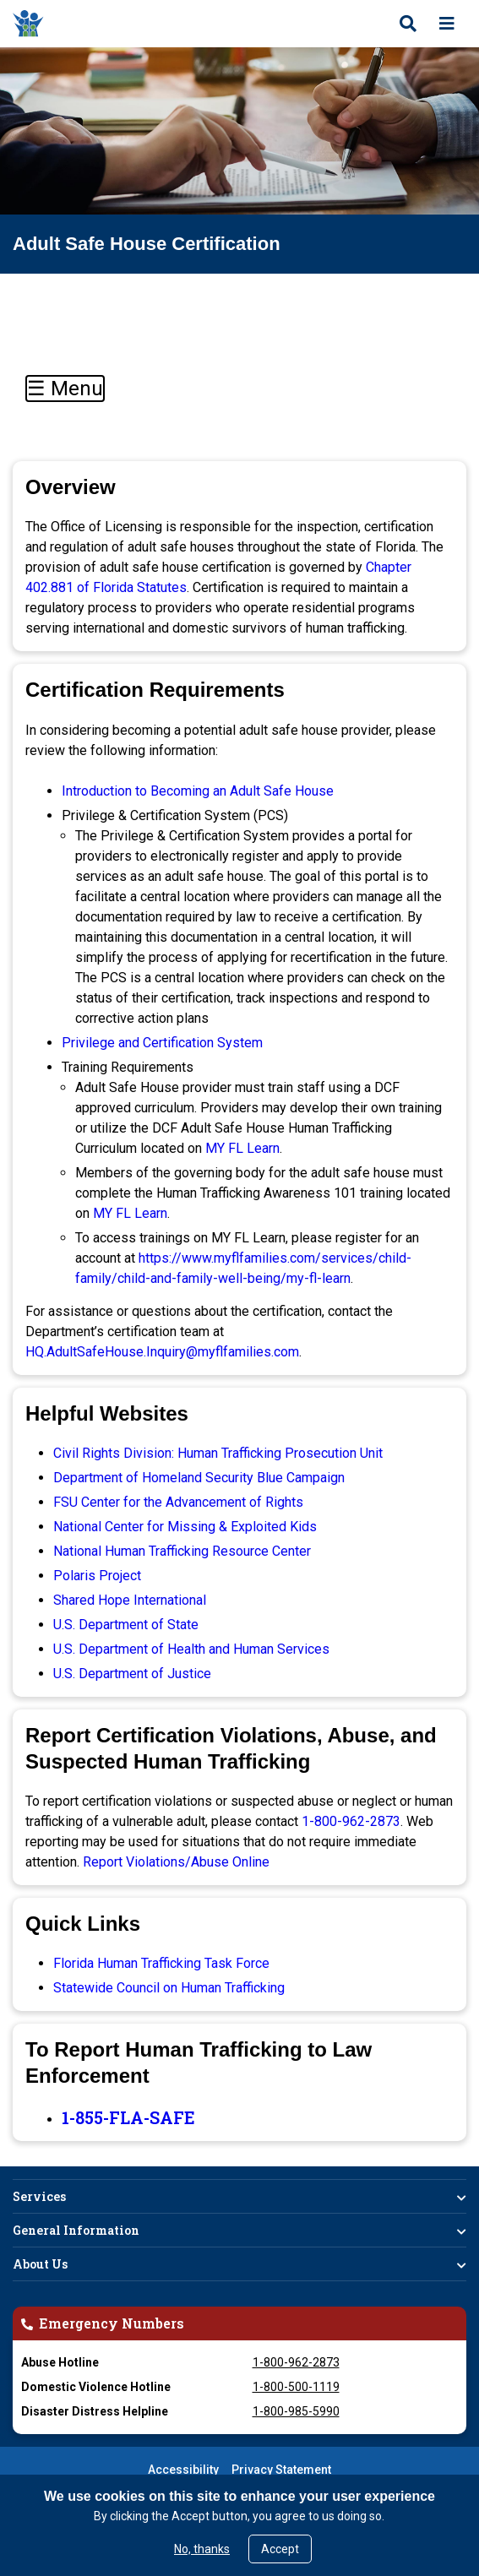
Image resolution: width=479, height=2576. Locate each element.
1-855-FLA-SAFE (128, 2117)
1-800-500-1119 (296, 2387)
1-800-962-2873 (351, 1821)
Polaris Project (97, 1576)
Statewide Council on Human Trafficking (169, 1988)
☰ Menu (65, 388)
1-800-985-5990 (296, 2411)
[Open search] (408, 23)
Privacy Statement (281, 2469)
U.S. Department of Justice (132, 1674)
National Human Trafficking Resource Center (182, 1551)
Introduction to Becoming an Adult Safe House (198, 791)
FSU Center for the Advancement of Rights (178, 1502)
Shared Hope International (129, 1600)
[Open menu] (446, 23)
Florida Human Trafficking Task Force (161, 1963)
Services (39, 2196)
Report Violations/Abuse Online (176, 1862)
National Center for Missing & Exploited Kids (185, 1527)
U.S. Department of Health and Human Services (191, 1649)
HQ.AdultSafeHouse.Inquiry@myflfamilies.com (162, 1352)
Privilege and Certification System (162, 1043)
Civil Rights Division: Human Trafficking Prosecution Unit (218, 1453)
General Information (76, 2230)
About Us (40, 2264)
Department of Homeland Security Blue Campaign (199, 1478)
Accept (280, 2549)
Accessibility (183, 2469)
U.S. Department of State (126, 1625)
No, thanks (202, 2549)
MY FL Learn (242, 1148)
